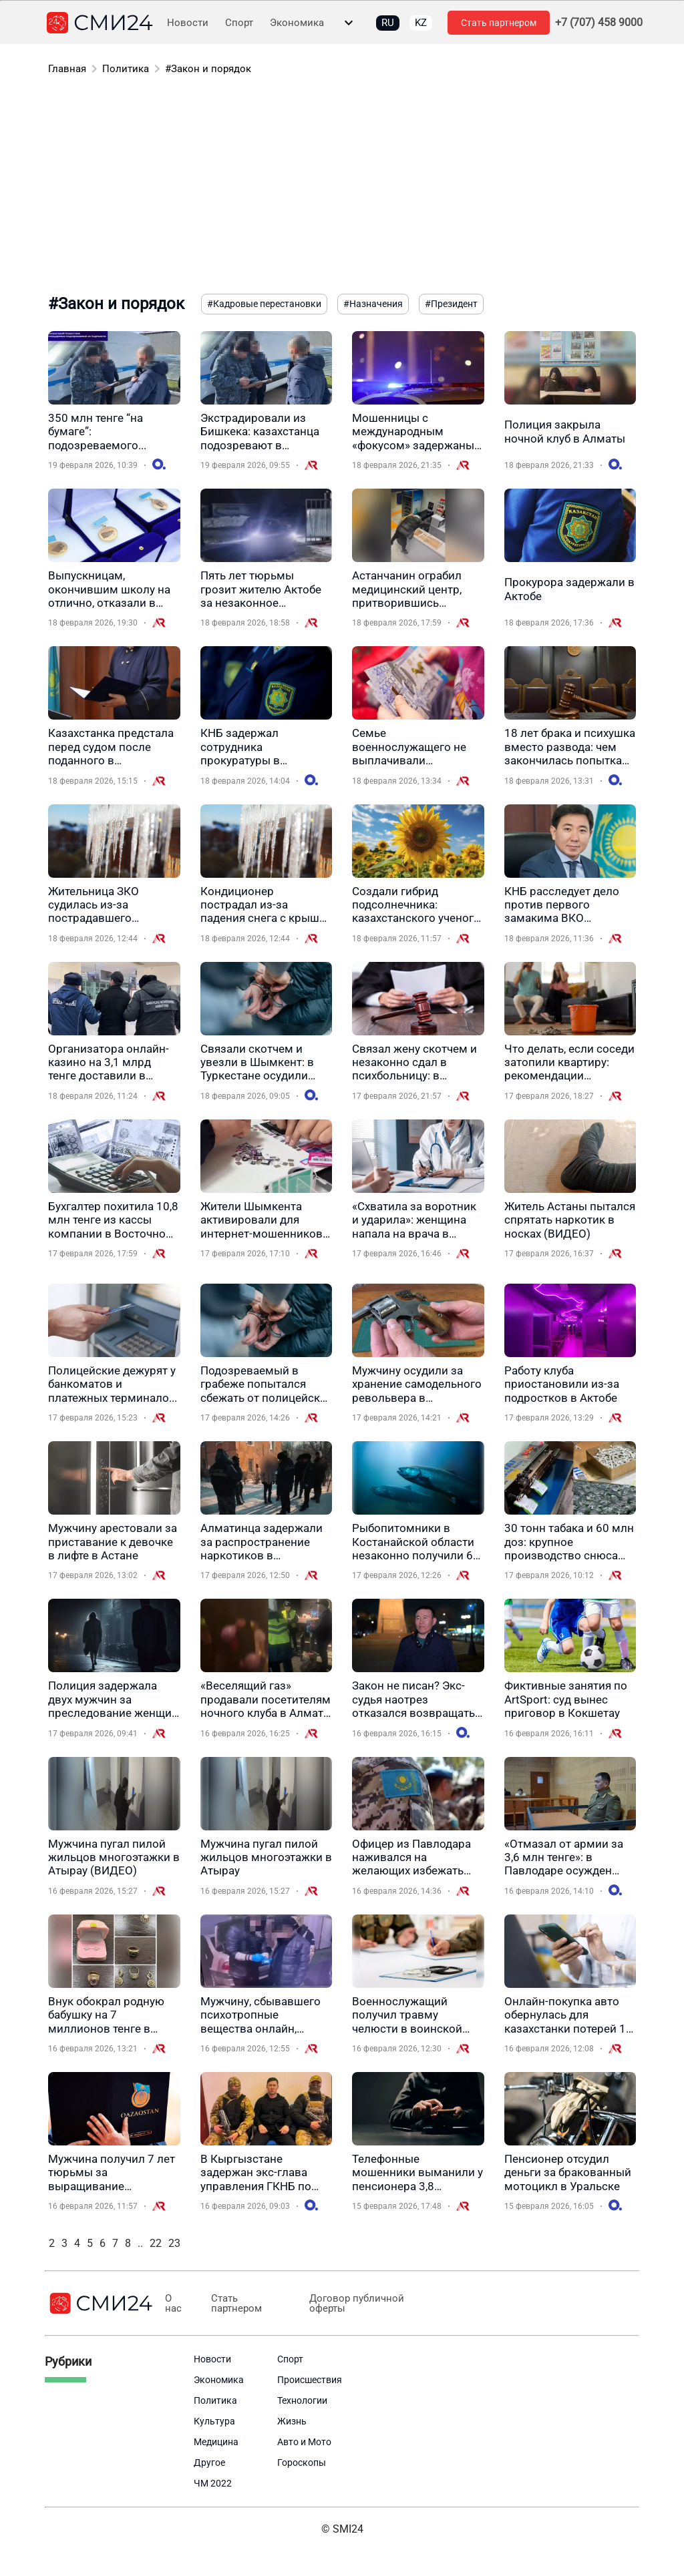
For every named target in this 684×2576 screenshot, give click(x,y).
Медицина (216, 2441)
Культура (214, 2421)
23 (174, 2243)
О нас (172, 2304)
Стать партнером (498, 22)
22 (156, 2243)
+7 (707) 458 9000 (599, 22)
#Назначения (373, 303)
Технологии (302, 2400)
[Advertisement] (342, 186)
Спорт (239, 23)
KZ (421, 23)
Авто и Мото (304, 2441)
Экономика (297, 23)
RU (387, 23)
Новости (187, 23)
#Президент (451, 303)
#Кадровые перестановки (264, 303)
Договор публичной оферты (350, 2304)
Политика (125, 69)
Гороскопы (301, 2462)
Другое (209, 2462)
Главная (67, 69)
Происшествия (309, 2379)
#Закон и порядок (208, 69)
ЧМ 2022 (213, 2483)
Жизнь (292, 2421)
